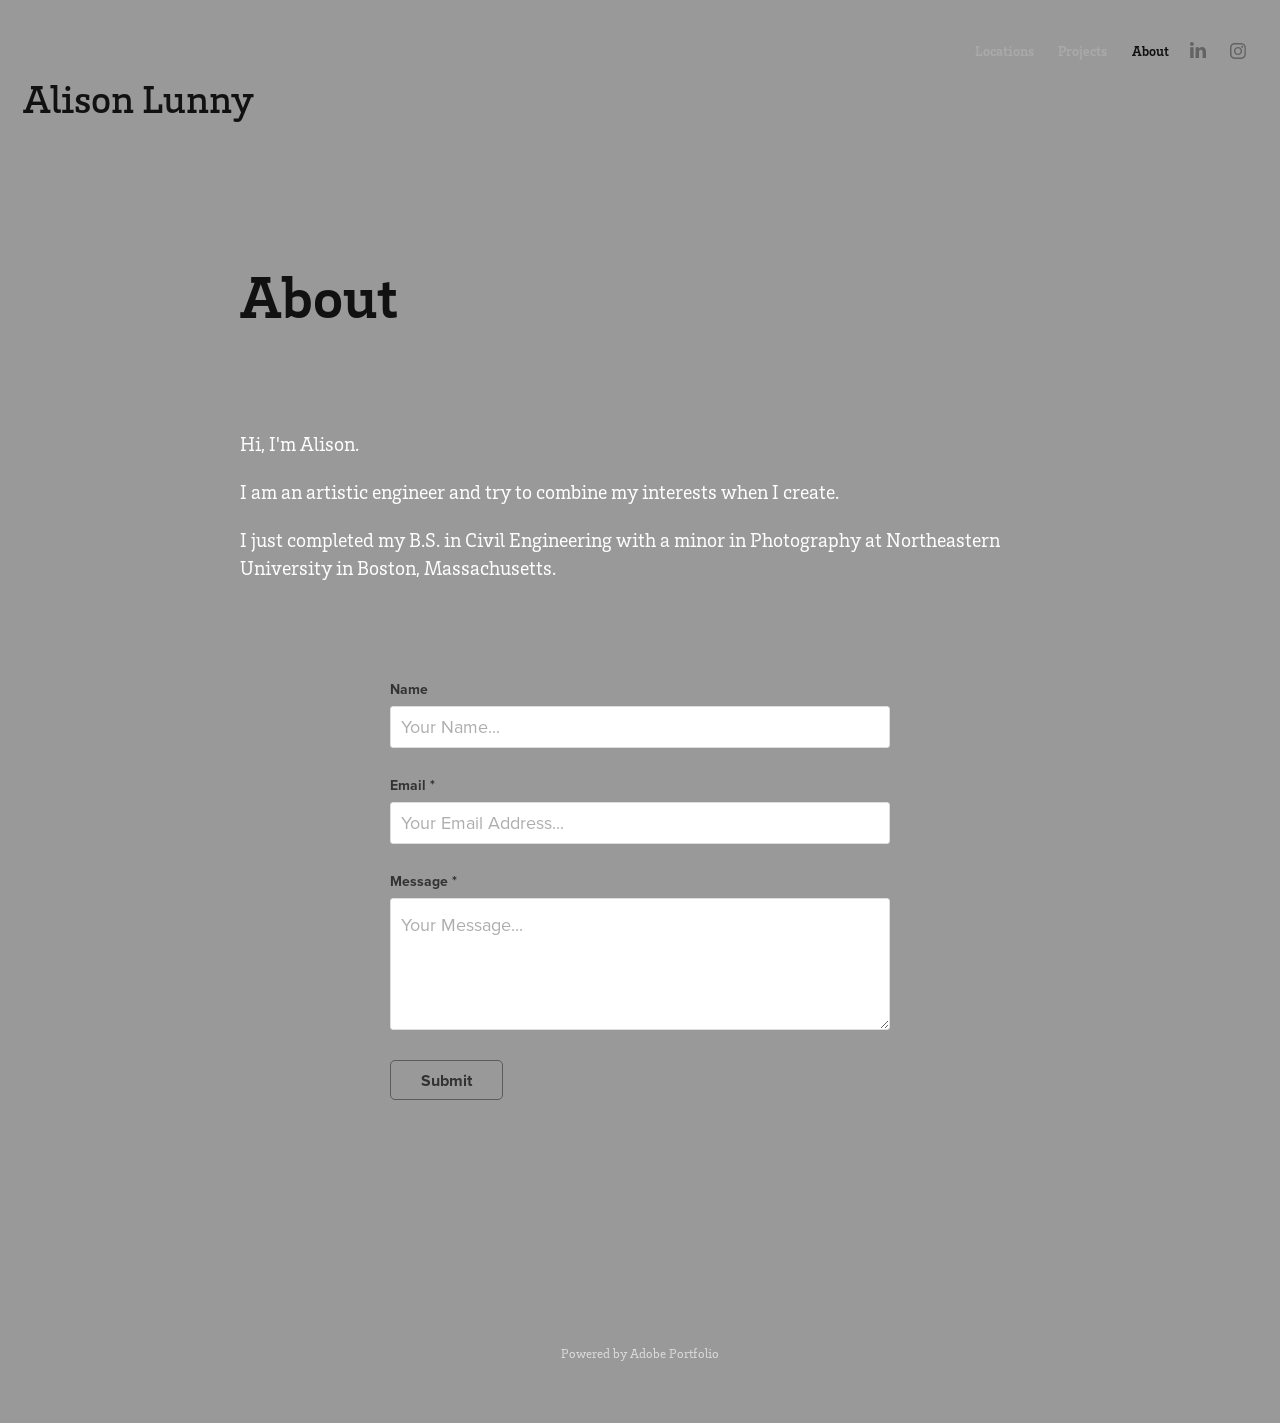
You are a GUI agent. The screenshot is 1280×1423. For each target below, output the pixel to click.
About (1150, 50)
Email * (412, 785)
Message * (423, 881)
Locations (1004, 50)
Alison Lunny (138, 98)
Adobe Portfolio (674, 1353)
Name (409, 689)
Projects (1082, 50)
